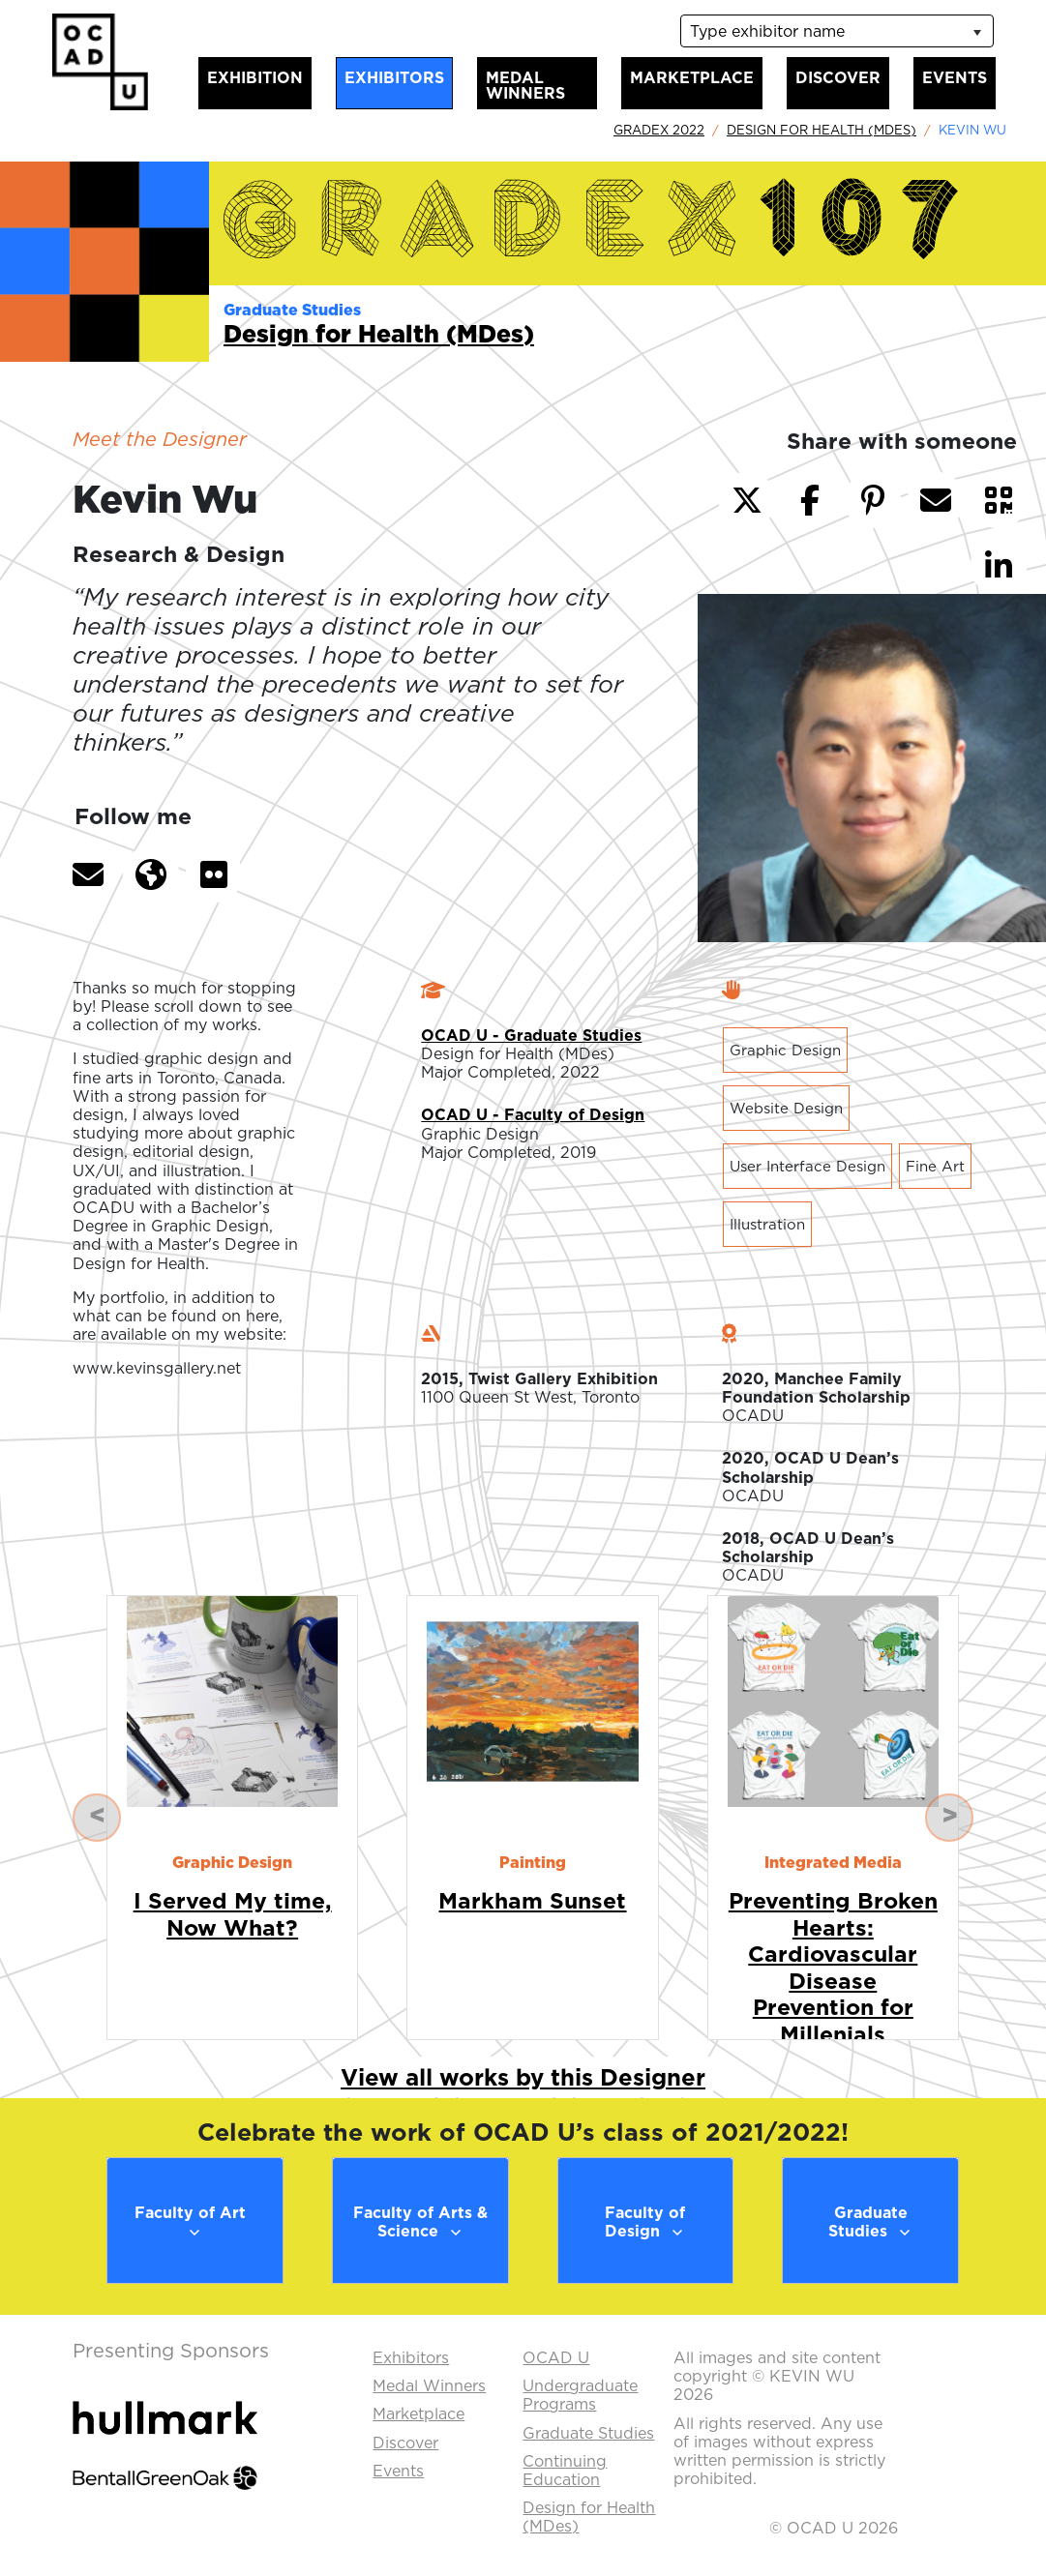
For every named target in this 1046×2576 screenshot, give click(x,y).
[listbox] (837, 31)
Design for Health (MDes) (821, 129)
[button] (88, 874)
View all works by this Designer (523, 2076)
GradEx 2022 (658, 129)
